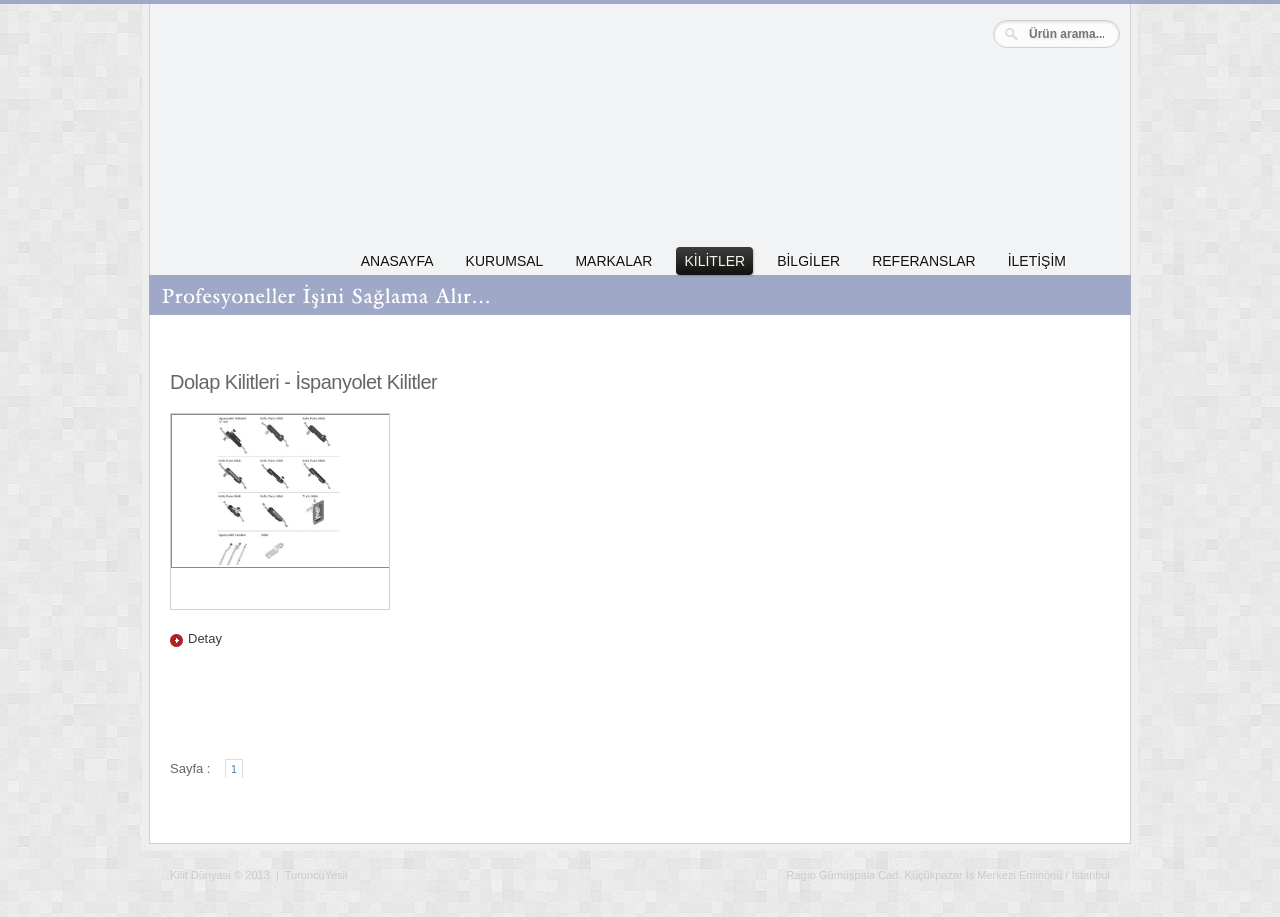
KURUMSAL (505, 261)
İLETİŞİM (1037, 261)
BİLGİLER (808, 261)
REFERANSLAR (923, 261)
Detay (205, 638)
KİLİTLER (714, 261)
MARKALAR (613, 261)
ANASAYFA (397, 261)
